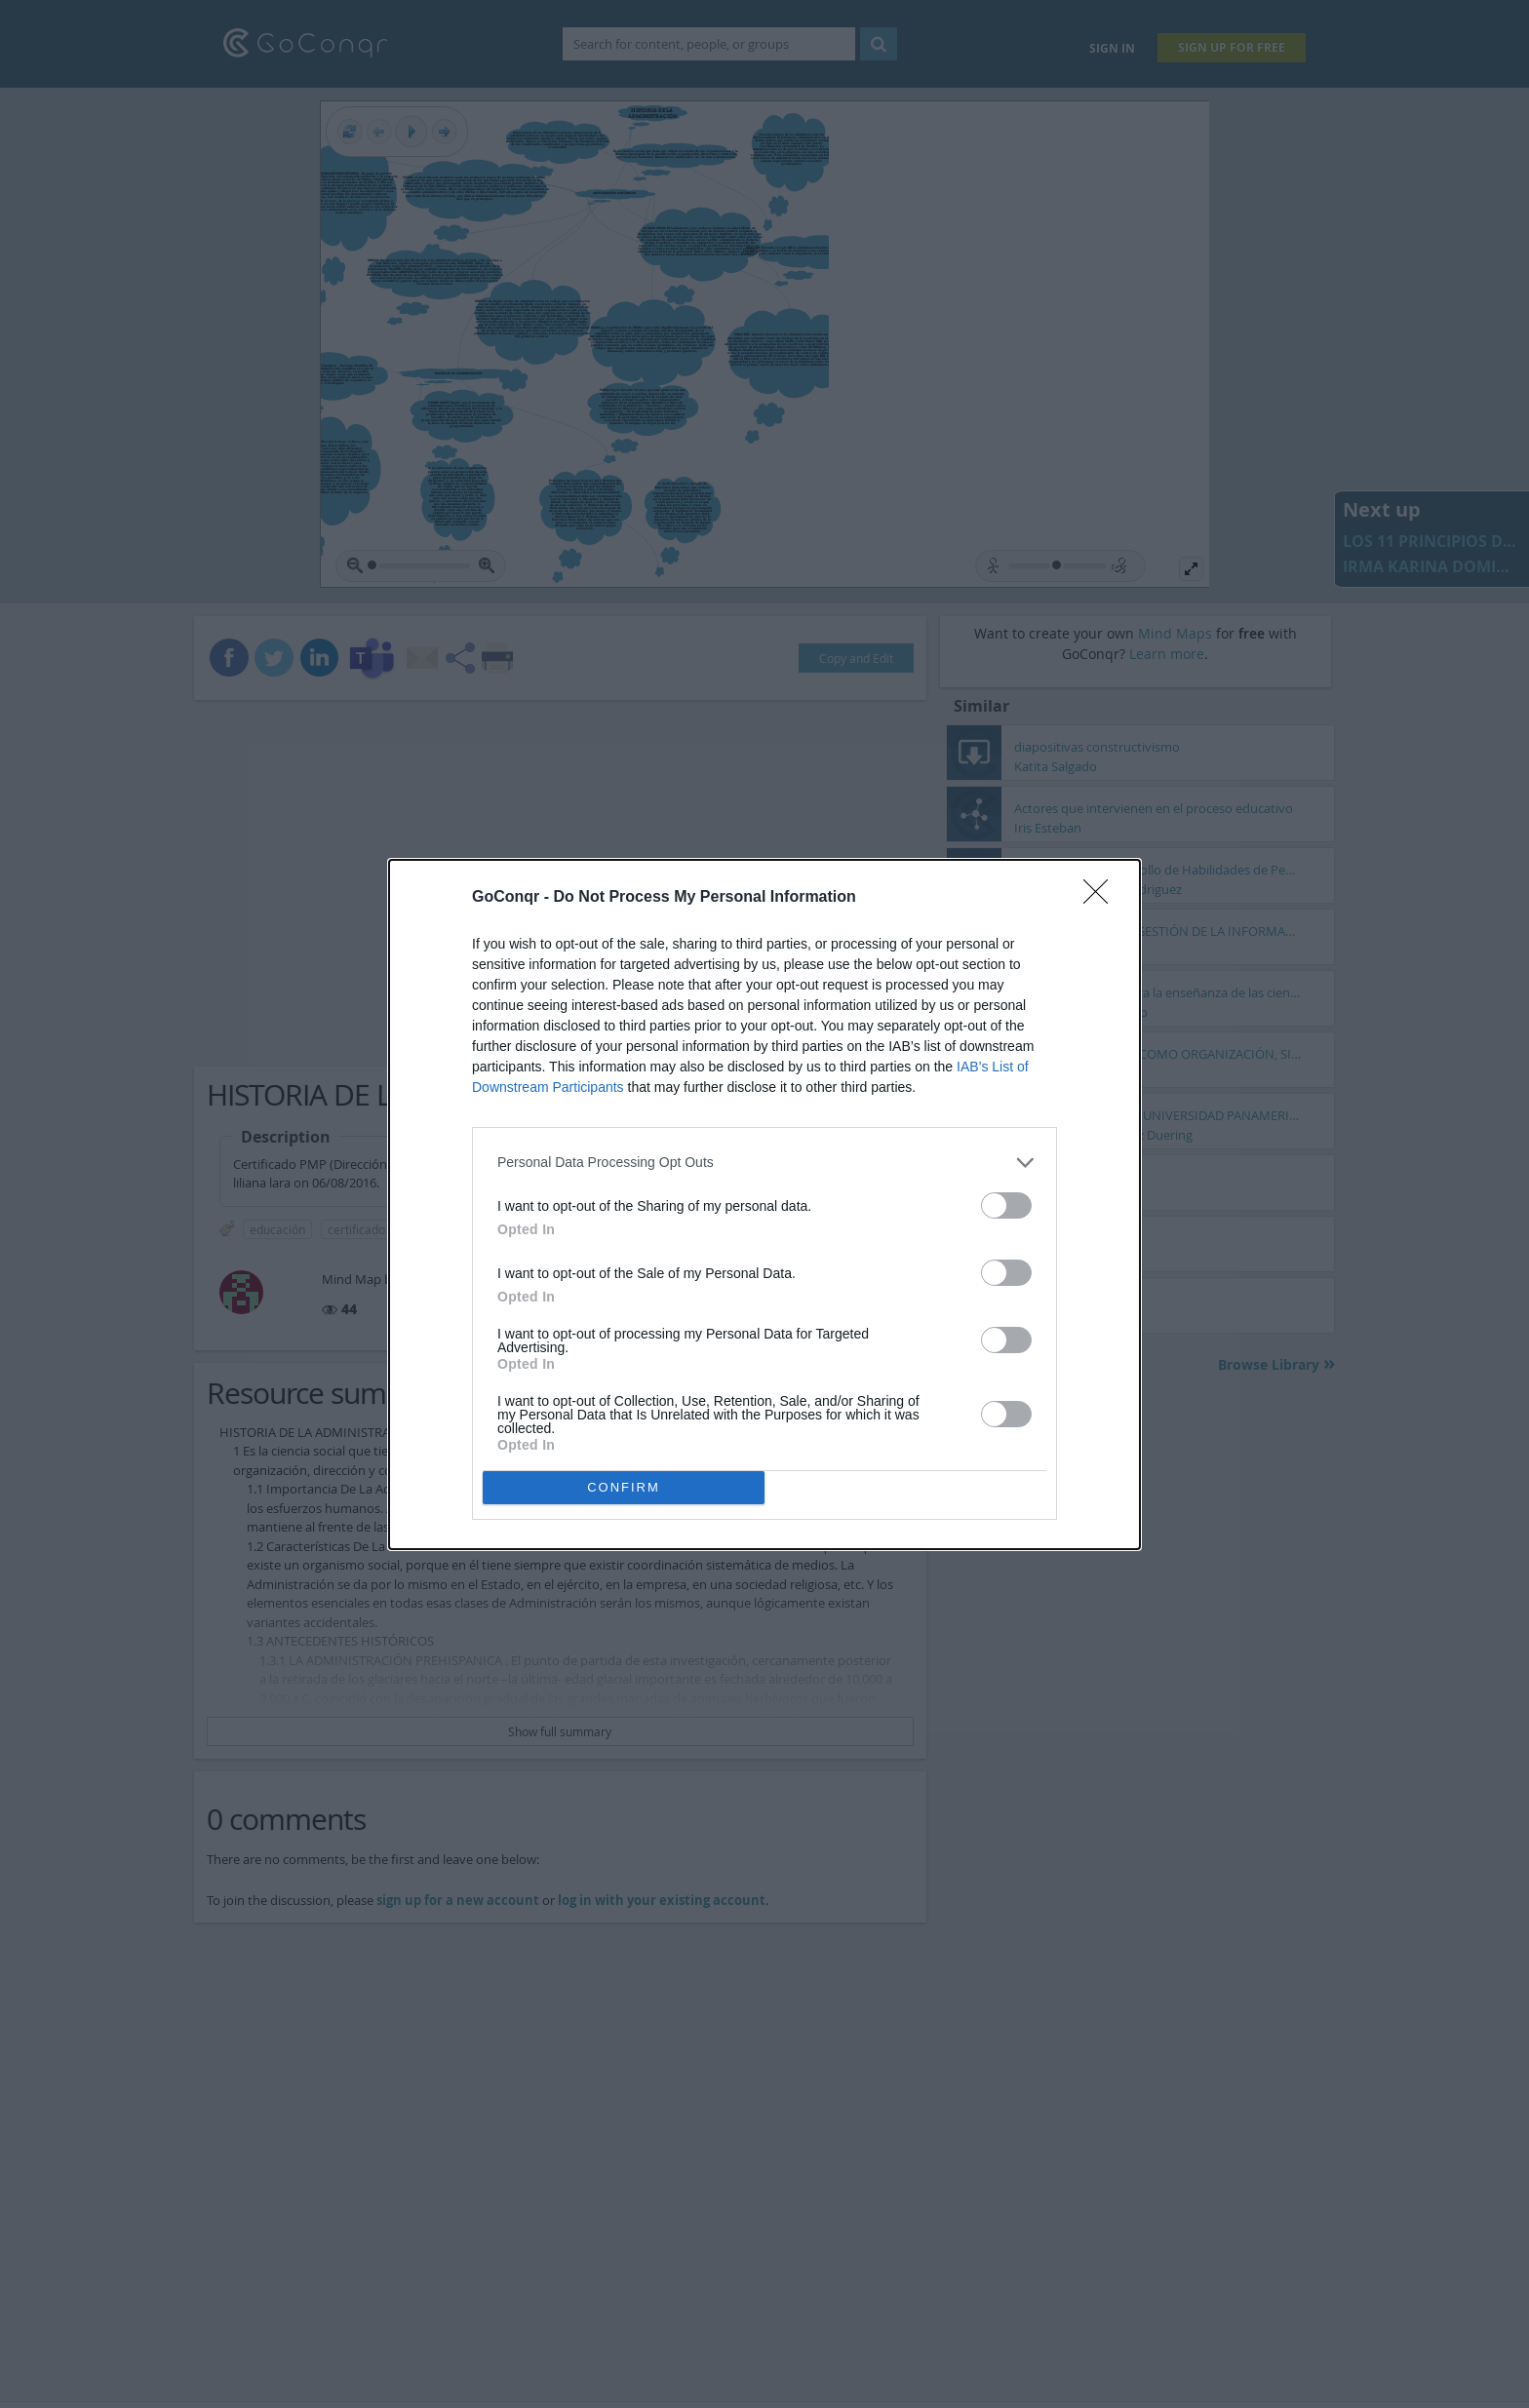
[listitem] (764, 1162)
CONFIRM (623, 1487)
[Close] (1101, 897)
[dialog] (764, 1204)
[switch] (1006, 1205)
